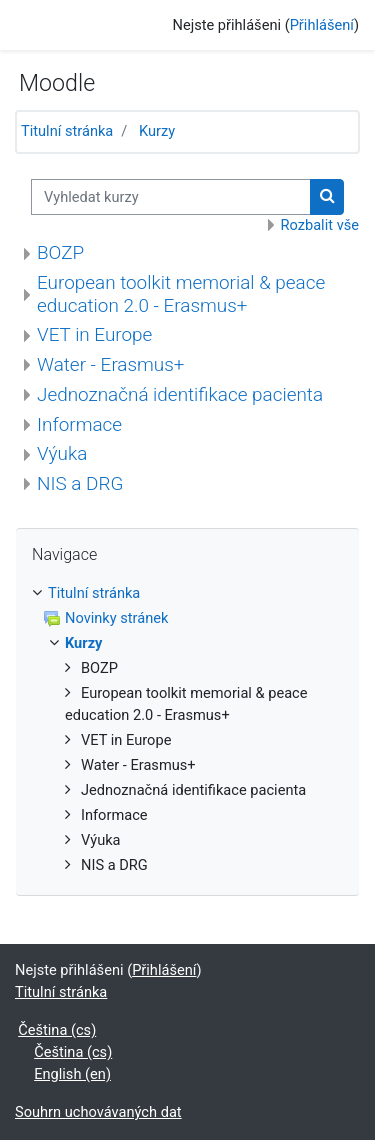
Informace (79, 424)
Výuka (62, 453)
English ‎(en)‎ (72, 1074)
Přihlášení (322, 25)
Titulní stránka (67, 131)
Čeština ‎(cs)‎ (57, 1030)
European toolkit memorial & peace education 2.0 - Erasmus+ (181, 294)
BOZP (60, 252)
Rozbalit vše (320, 225)
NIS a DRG (80, 483)
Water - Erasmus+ (110, 364)
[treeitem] (187, 594)
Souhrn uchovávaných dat (98, 1112)
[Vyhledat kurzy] (171, 197)
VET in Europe (94, 334)
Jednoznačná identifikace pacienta (180, 394)
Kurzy (157, 131)
